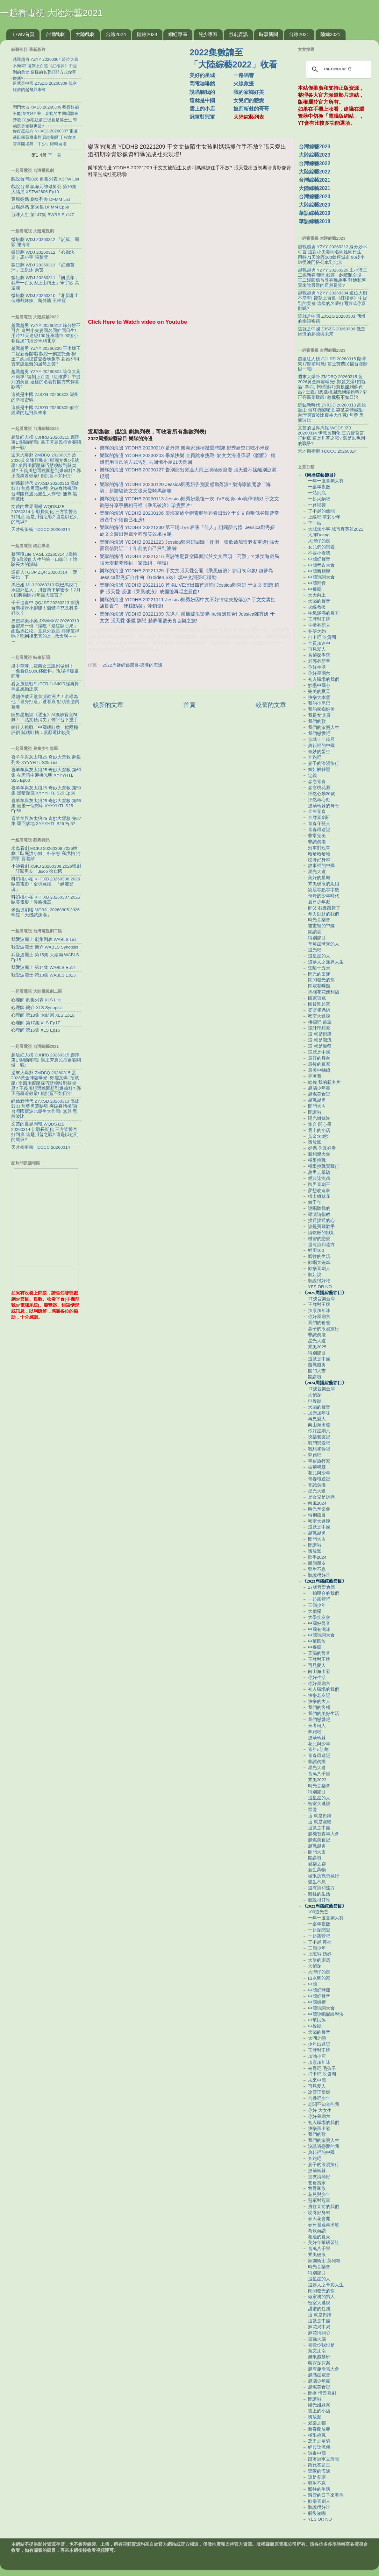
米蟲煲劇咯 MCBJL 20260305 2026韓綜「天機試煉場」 (45, 912)
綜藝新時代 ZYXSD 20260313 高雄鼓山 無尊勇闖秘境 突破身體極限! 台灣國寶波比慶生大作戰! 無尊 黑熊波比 (45, 491)
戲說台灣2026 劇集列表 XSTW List (45, 179)
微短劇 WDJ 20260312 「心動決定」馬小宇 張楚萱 (43, 255)
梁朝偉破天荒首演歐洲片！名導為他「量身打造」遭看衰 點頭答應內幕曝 (45, 701)
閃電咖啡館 (202, 83)
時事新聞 (268, 34)
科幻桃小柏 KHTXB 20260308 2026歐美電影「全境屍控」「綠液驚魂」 (45, 884)
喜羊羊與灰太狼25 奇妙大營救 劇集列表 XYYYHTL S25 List (46, 760)
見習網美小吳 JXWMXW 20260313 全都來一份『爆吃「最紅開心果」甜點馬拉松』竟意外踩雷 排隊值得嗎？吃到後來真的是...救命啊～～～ (45, 631)
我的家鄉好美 (248, 92)
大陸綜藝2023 (314, 155)
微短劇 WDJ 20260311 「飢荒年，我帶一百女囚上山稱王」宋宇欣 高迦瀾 (45, 282)
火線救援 (243, 83)
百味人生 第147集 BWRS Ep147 (42, 214)
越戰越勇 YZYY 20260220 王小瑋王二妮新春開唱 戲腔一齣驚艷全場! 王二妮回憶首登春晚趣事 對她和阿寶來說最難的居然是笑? (46, 356)
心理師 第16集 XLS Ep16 (35, 1030)
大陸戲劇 (85, 34)
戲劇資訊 (238, 34)
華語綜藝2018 (314, 221)
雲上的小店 (202, 108)
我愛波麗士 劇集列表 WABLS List (43, 939)
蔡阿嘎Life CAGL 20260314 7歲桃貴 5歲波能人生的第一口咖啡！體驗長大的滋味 (44, 559)
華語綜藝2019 (314, 213)
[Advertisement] (189, 375)
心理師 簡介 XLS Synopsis (37, 1007)
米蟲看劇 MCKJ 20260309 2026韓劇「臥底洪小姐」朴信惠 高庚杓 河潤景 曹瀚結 (46, 853)
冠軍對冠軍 (202, 117)
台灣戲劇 (55, 34)
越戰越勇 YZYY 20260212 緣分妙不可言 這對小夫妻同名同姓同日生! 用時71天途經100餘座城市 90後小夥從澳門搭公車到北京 (46, 333)
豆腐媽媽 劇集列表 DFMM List (40, 199)
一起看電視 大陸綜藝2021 (51, 13)
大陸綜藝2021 (314, 188)
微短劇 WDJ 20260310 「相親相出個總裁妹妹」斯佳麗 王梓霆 (45, 298)
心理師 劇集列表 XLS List (36, 1000)
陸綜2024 (147, 34)
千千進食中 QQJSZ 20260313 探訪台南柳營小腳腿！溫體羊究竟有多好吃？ (45, 607)
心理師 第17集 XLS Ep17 (35, 1022)
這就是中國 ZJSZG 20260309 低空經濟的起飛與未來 (45, 410)
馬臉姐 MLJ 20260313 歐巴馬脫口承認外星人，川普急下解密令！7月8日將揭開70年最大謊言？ (46, 589)
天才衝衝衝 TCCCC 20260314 (40, 529)
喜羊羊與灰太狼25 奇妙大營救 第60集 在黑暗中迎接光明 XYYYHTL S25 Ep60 (46, 774)
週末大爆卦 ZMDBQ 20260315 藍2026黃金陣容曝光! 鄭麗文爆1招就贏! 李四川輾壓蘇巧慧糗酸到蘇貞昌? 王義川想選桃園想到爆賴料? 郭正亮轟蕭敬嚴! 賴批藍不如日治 (46, 465)
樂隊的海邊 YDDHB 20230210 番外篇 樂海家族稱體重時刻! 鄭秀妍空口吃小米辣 (184, 447)
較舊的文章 (271, 705)
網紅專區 (177, 34)
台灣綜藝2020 (314, 196)
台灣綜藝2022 (314, 163)
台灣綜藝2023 (314, 146)
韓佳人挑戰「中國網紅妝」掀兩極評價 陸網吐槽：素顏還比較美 (44, 730)
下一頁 (54, 155)
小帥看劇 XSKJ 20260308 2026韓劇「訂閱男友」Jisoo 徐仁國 (46, 869)
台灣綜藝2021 (314, 180)
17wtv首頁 (23, 34)
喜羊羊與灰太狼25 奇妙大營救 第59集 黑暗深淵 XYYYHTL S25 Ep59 (46, 790)
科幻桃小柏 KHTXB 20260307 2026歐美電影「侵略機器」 (45, 900)
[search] (337, 69)
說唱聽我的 (202, 92)
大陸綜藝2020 (314, 205)
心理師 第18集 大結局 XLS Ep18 (43, 1015)
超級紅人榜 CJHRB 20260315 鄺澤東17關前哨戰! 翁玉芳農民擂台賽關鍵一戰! (46, 442)
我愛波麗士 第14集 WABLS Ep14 (43, 967)
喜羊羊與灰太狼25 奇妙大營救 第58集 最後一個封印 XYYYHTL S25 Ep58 (46, 805)
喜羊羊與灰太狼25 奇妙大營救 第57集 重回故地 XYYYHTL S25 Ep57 (46, 821)
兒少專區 (208, 34)
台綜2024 (116, 34)
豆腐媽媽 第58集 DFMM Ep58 (40, 207)
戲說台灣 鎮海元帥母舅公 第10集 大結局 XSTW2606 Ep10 (43, 189)
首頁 (189, 705)
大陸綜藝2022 (314, 171)
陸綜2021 (330, 34)
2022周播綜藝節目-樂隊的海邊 (133, 665)
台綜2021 (299, 34)
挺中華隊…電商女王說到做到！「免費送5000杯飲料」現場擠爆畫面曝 (45, 671)
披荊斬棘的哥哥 (251, 108)
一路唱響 (243, 75)
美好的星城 (202, 75)
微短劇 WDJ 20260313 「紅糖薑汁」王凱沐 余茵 (43, 267)
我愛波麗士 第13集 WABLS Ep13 (43, 975)
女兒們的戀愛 (248, 100)
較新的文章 (108, 705)
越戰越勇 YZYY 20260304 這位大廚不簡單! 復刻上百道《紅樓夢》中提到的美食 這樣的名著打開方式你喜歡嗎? (46, 379)
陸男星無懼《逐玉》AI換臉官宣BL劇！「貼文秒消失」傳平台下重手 (44, 717)
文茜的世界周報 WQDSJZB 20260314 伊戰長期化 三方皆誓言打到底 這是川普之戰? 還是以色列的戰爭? (44, 514)
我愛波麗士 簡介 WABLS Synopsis (44, 947)
